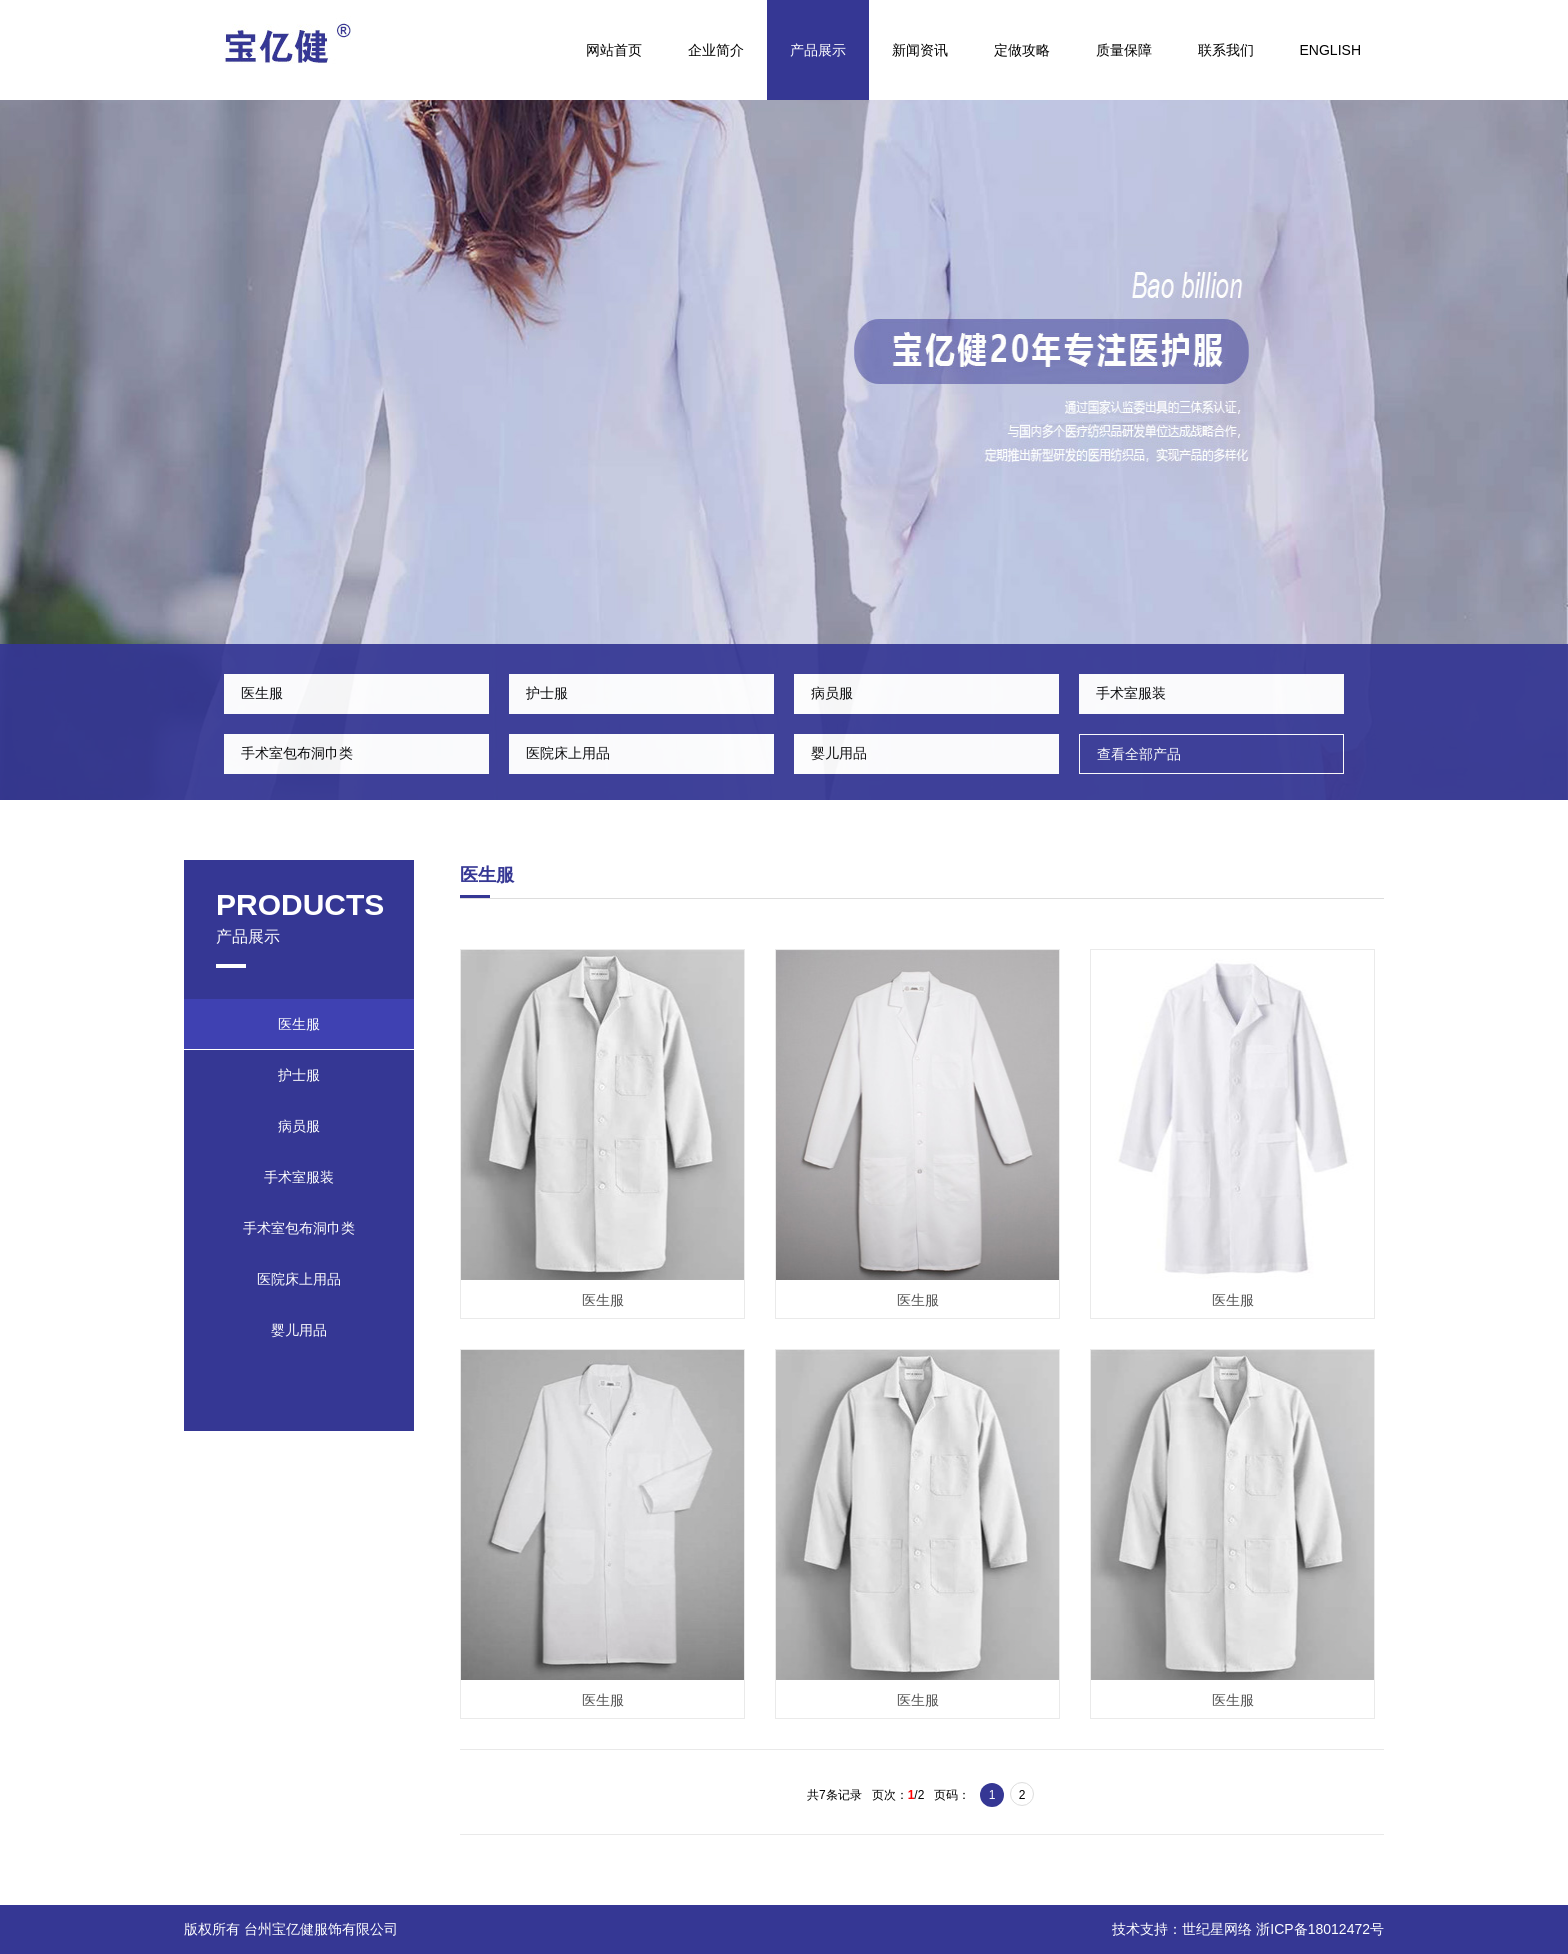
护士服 (547, 693)
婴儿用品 (839, 753)
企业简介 (716, 50)
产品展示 (818, 50)
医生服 (262, 693)
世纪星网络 (1217, 1929)
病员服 (832, 693)
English (1330, 50)
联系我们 (1226, 50)
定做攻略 (1022, 50)
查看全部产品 (1139, 754)
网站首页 (614, 50)
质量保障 (1124, 50)
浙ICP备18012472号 (1320, 1929)
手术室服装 (1131, 693)
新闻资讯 (920, 50)
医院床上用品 (568, 753)
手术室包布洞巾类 (297, 753)
